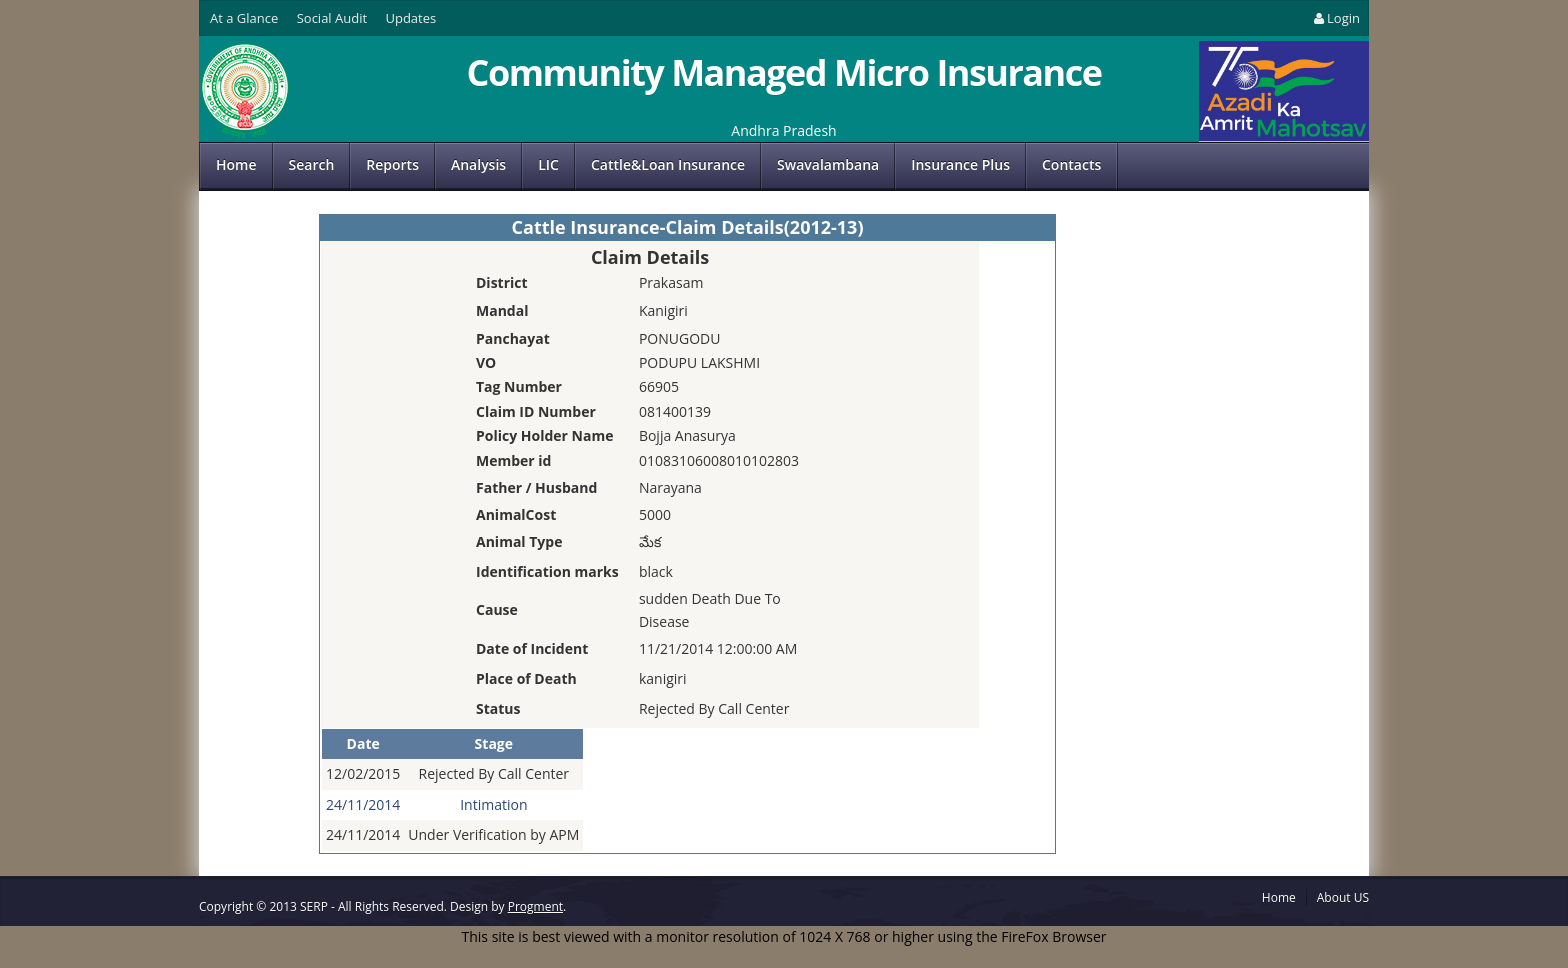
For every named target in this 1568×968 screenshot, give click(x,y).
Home (236, 164)
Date (363, 743)
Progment (535, 906)
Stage (494, 743)
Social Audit (332, 18)
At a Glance (244, 18)
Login (1335, 18)
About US (1343, 897)
